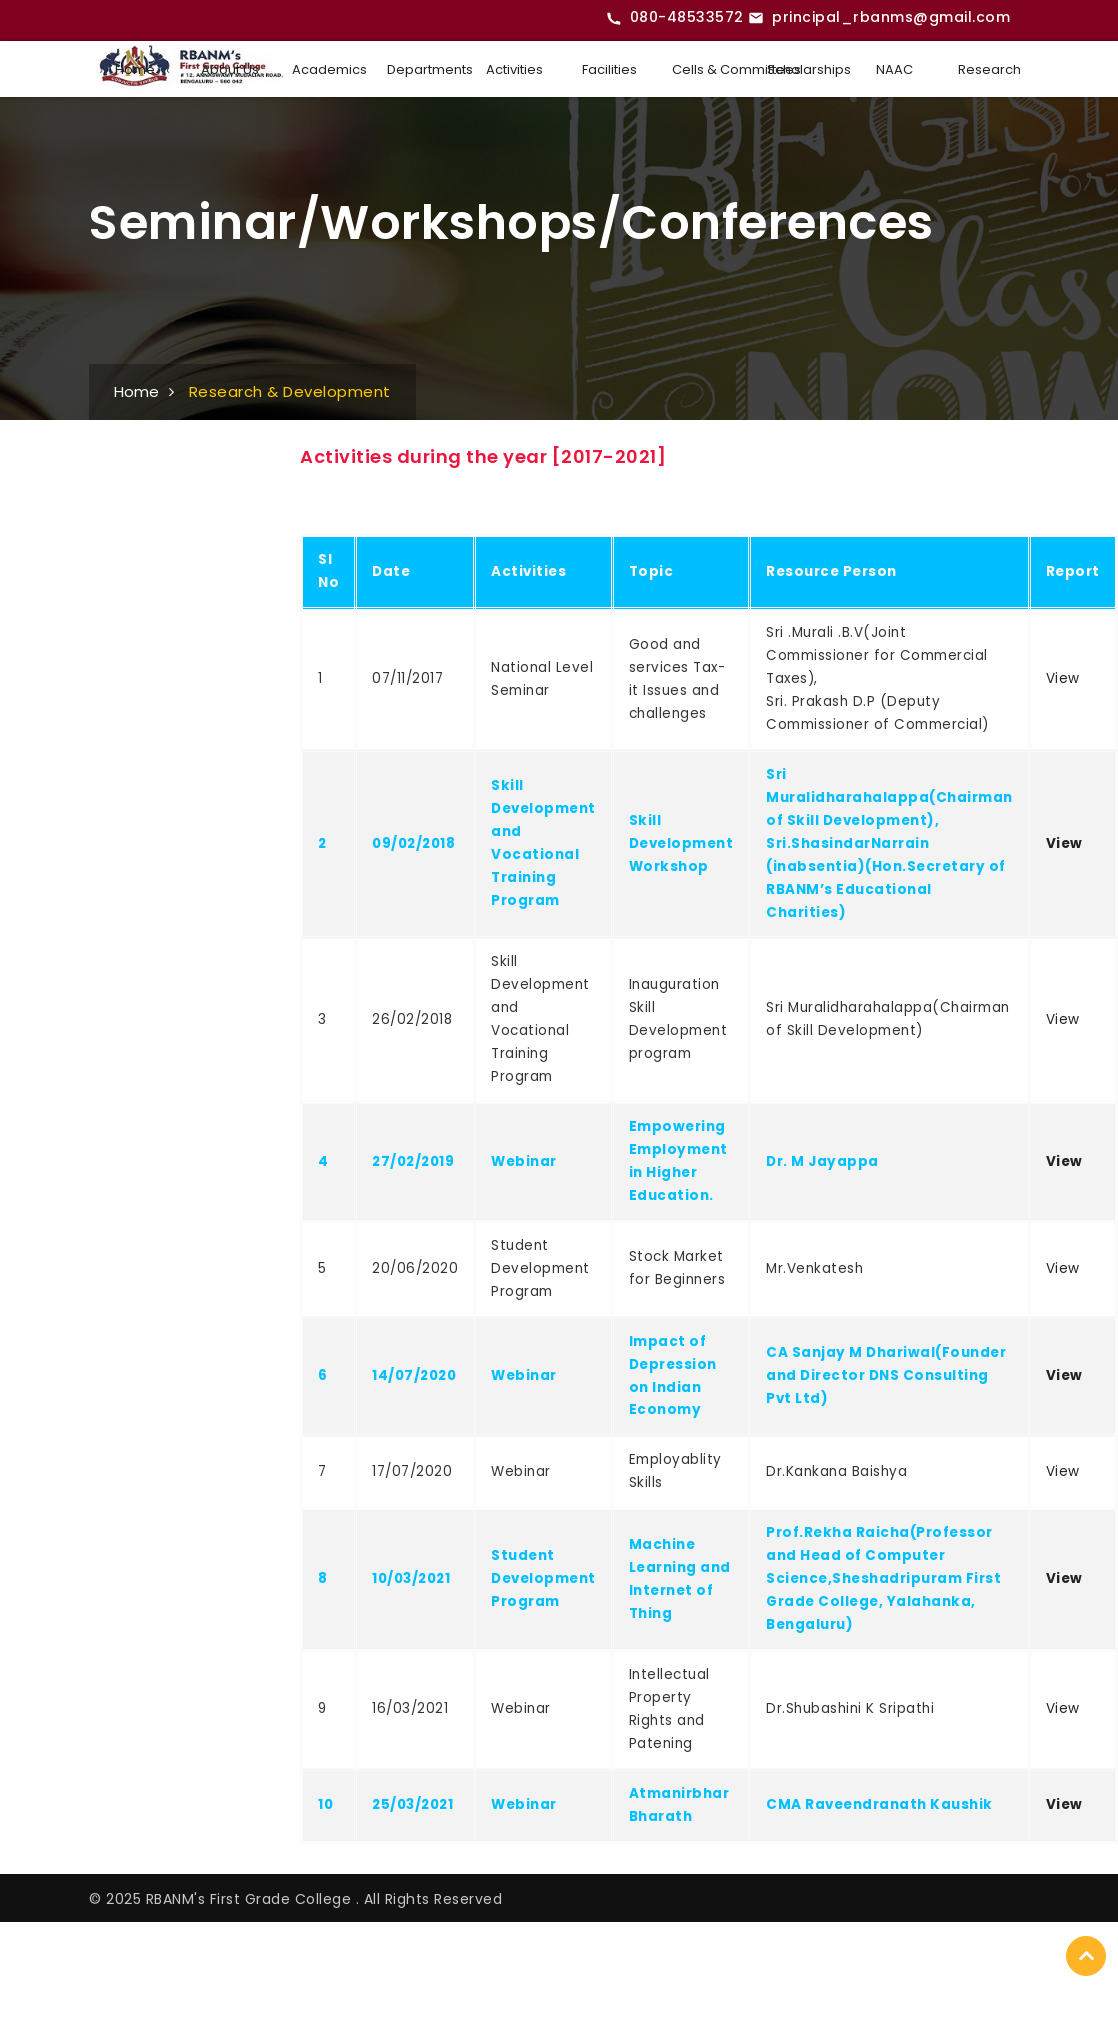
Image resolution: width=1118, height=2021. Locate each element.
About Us (230, 69)
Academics (329, 69)
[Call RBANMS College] (675, 18)
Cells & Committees (709, 69)
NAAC (894, 69)
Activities (514, 69)
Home (135, 69)
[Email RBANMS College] (879, 18)
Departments (424, 69)
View (1063, 678)
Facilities (609, 69)
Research (989, 69)
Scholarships (804, 69)
